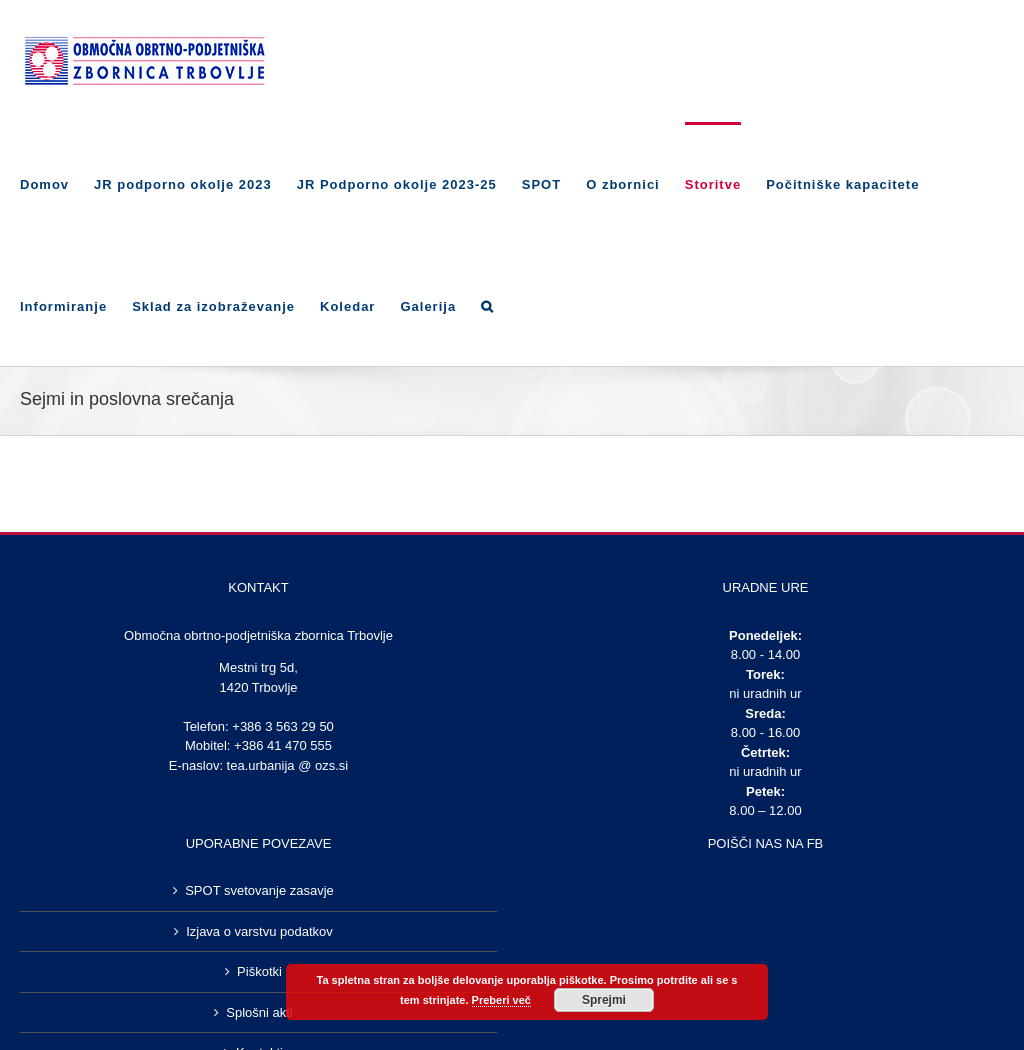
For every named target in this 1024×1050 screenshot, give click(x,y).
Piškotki (259, 971)
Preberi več (501, 1000)
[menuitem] (57, 183)
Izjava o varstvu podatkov (259, 931)
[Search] (487, 305)
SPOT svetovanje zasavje (259, 890)
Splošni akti (259, 1012)
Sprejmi (604, 1000)
